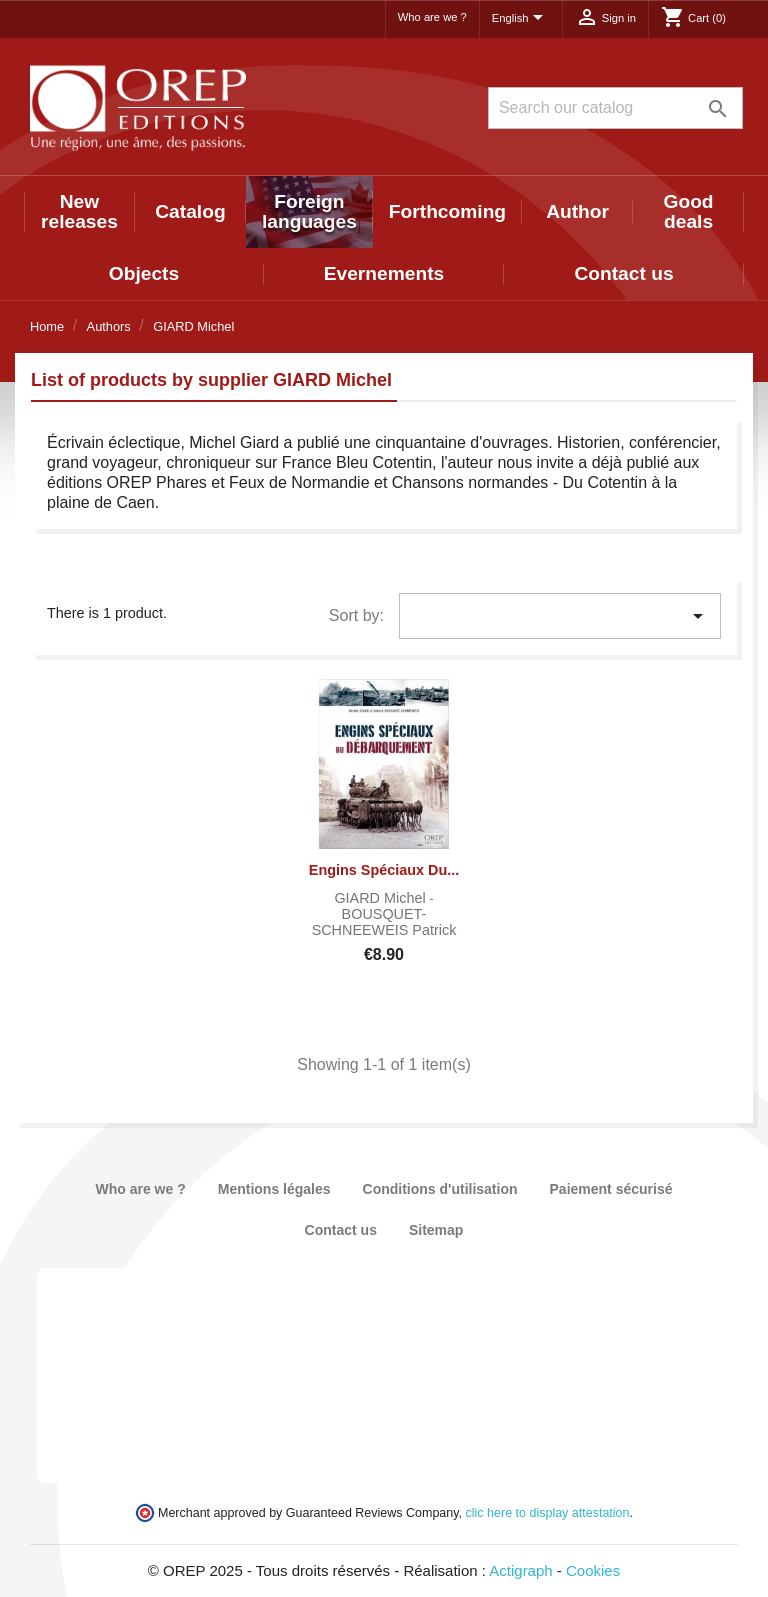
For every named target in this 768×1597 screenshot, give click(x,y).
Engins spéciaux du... (384, 870)
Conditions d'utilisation (440, 1189)
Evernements (384, 273)
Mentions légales (274, 1189)
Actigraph (520, 1570)
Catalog (190, 211)
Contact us (623, 273)
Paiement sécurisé (611, 1189)
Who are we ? (432, 17)
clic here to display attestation (548, 1513)
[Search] (615, 108)
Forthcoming (447, 211)
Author (577, 211)
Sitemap (436, 1230)
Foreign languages (309, 211)
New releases (79, 211)
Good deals (689, 211)
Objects (144, 273)
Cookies (593, 1570)
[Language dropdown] (521, 19)
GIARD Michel (381, 898)
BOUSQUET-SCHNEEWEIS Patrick (384, 922)
